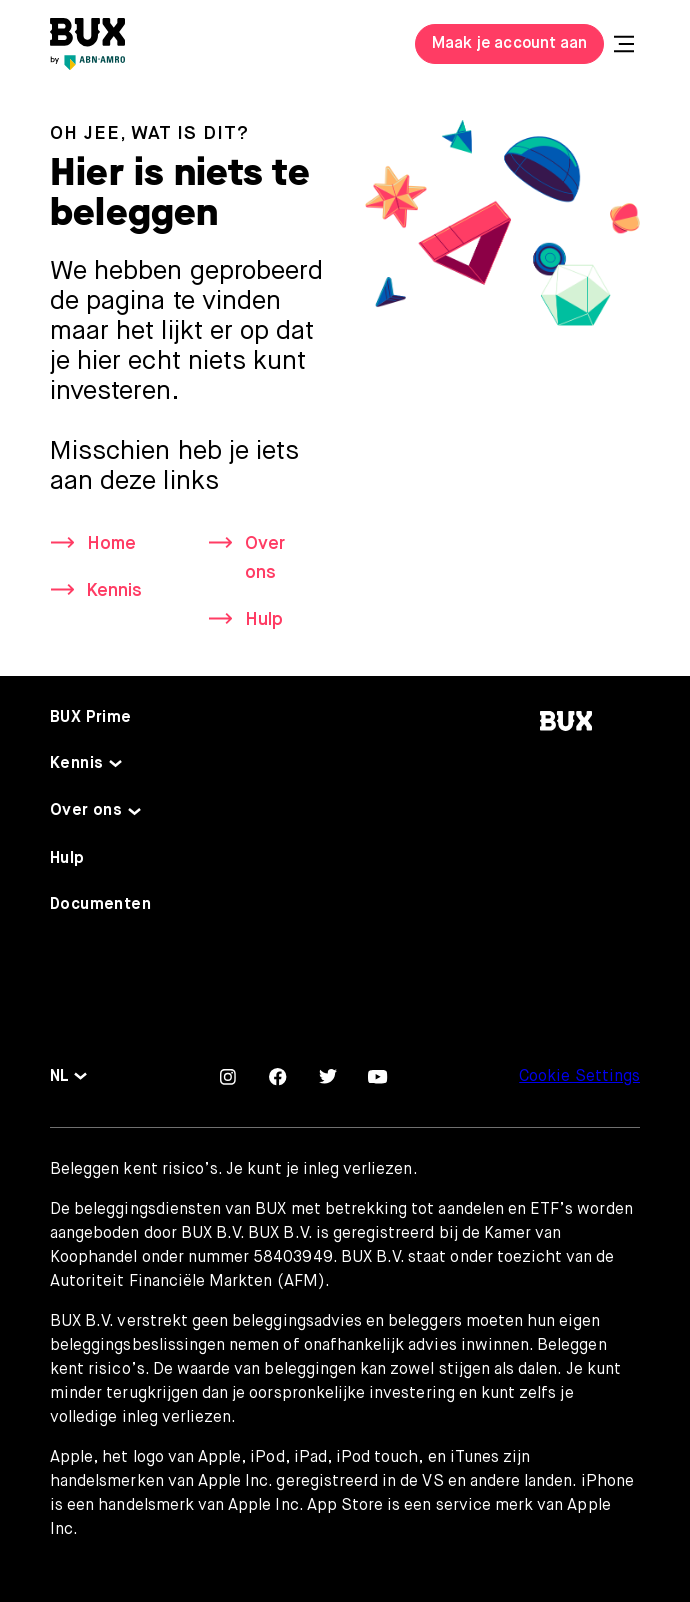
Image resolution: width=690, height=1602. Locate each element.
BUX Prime (91, 719)
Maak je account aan (509, 44)
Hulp (264, 620)
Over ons (265, 558)
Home (111, 544)
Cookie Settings (579, 1077)
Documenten (100, 905)
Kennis (114, 591)
